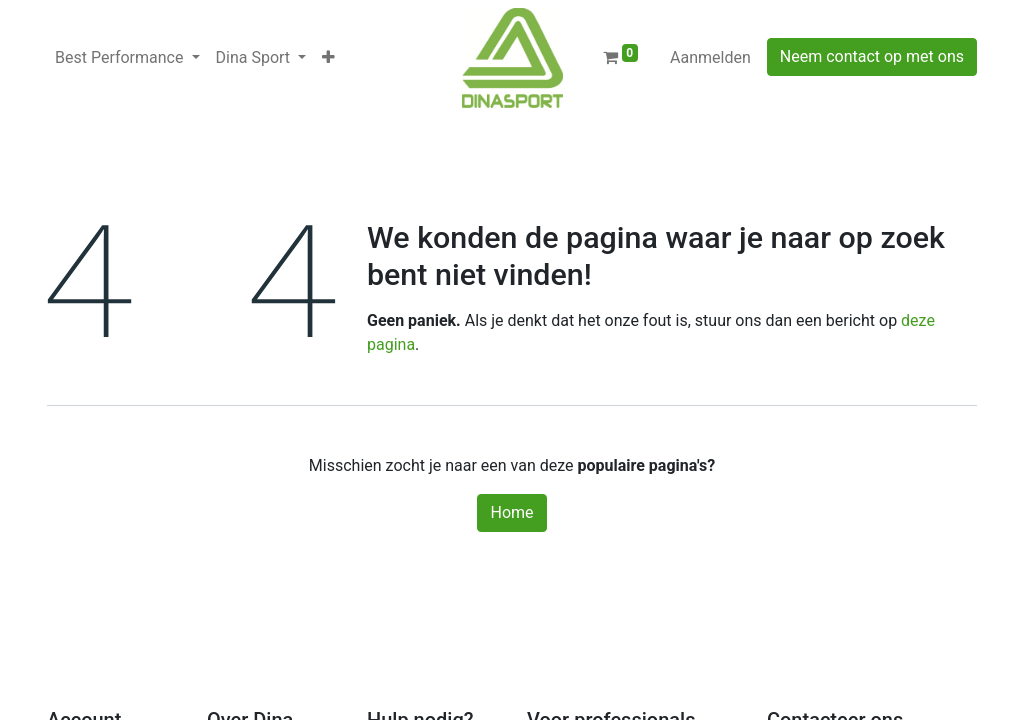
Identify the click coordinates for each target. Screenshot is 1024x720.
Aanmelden (710, 57)
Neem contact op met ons (872, 56)
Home (511, 512)
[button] (328, 58)
